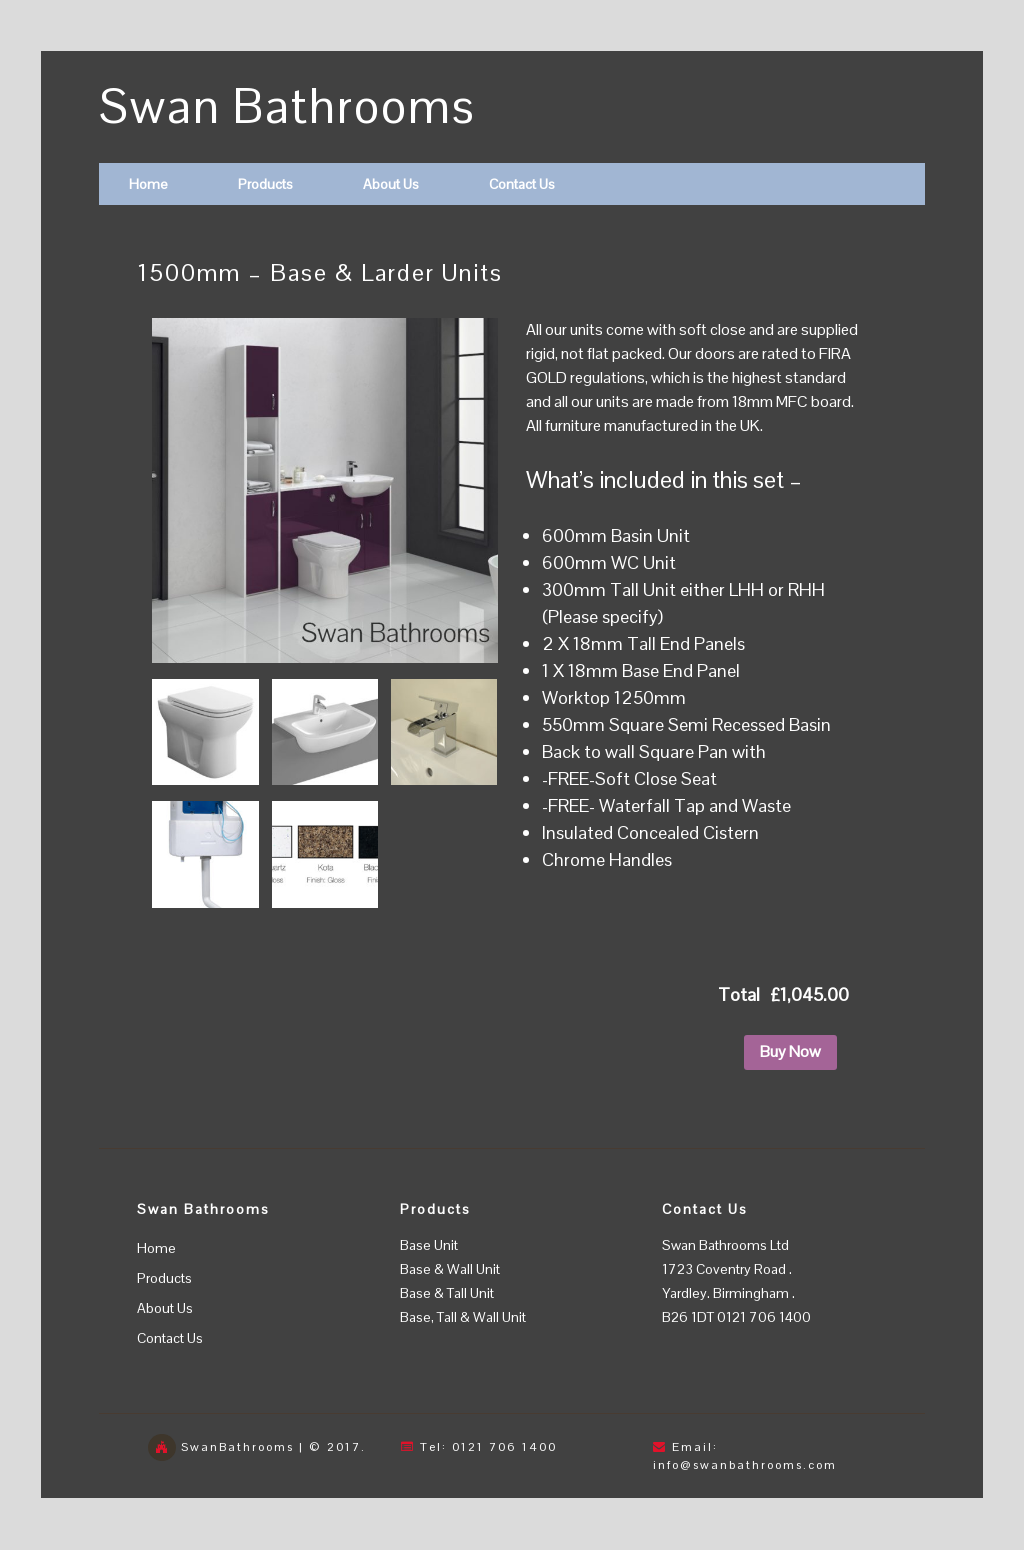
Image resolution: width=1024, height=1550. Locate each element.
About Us (391, 184)
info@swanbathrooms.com (745, 1465)
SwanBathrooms (237, 1447)
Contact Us (522, 184)
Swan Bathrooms (287, 106)
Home (148, 184)
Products (265, 184)
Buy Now (790, 1051)
